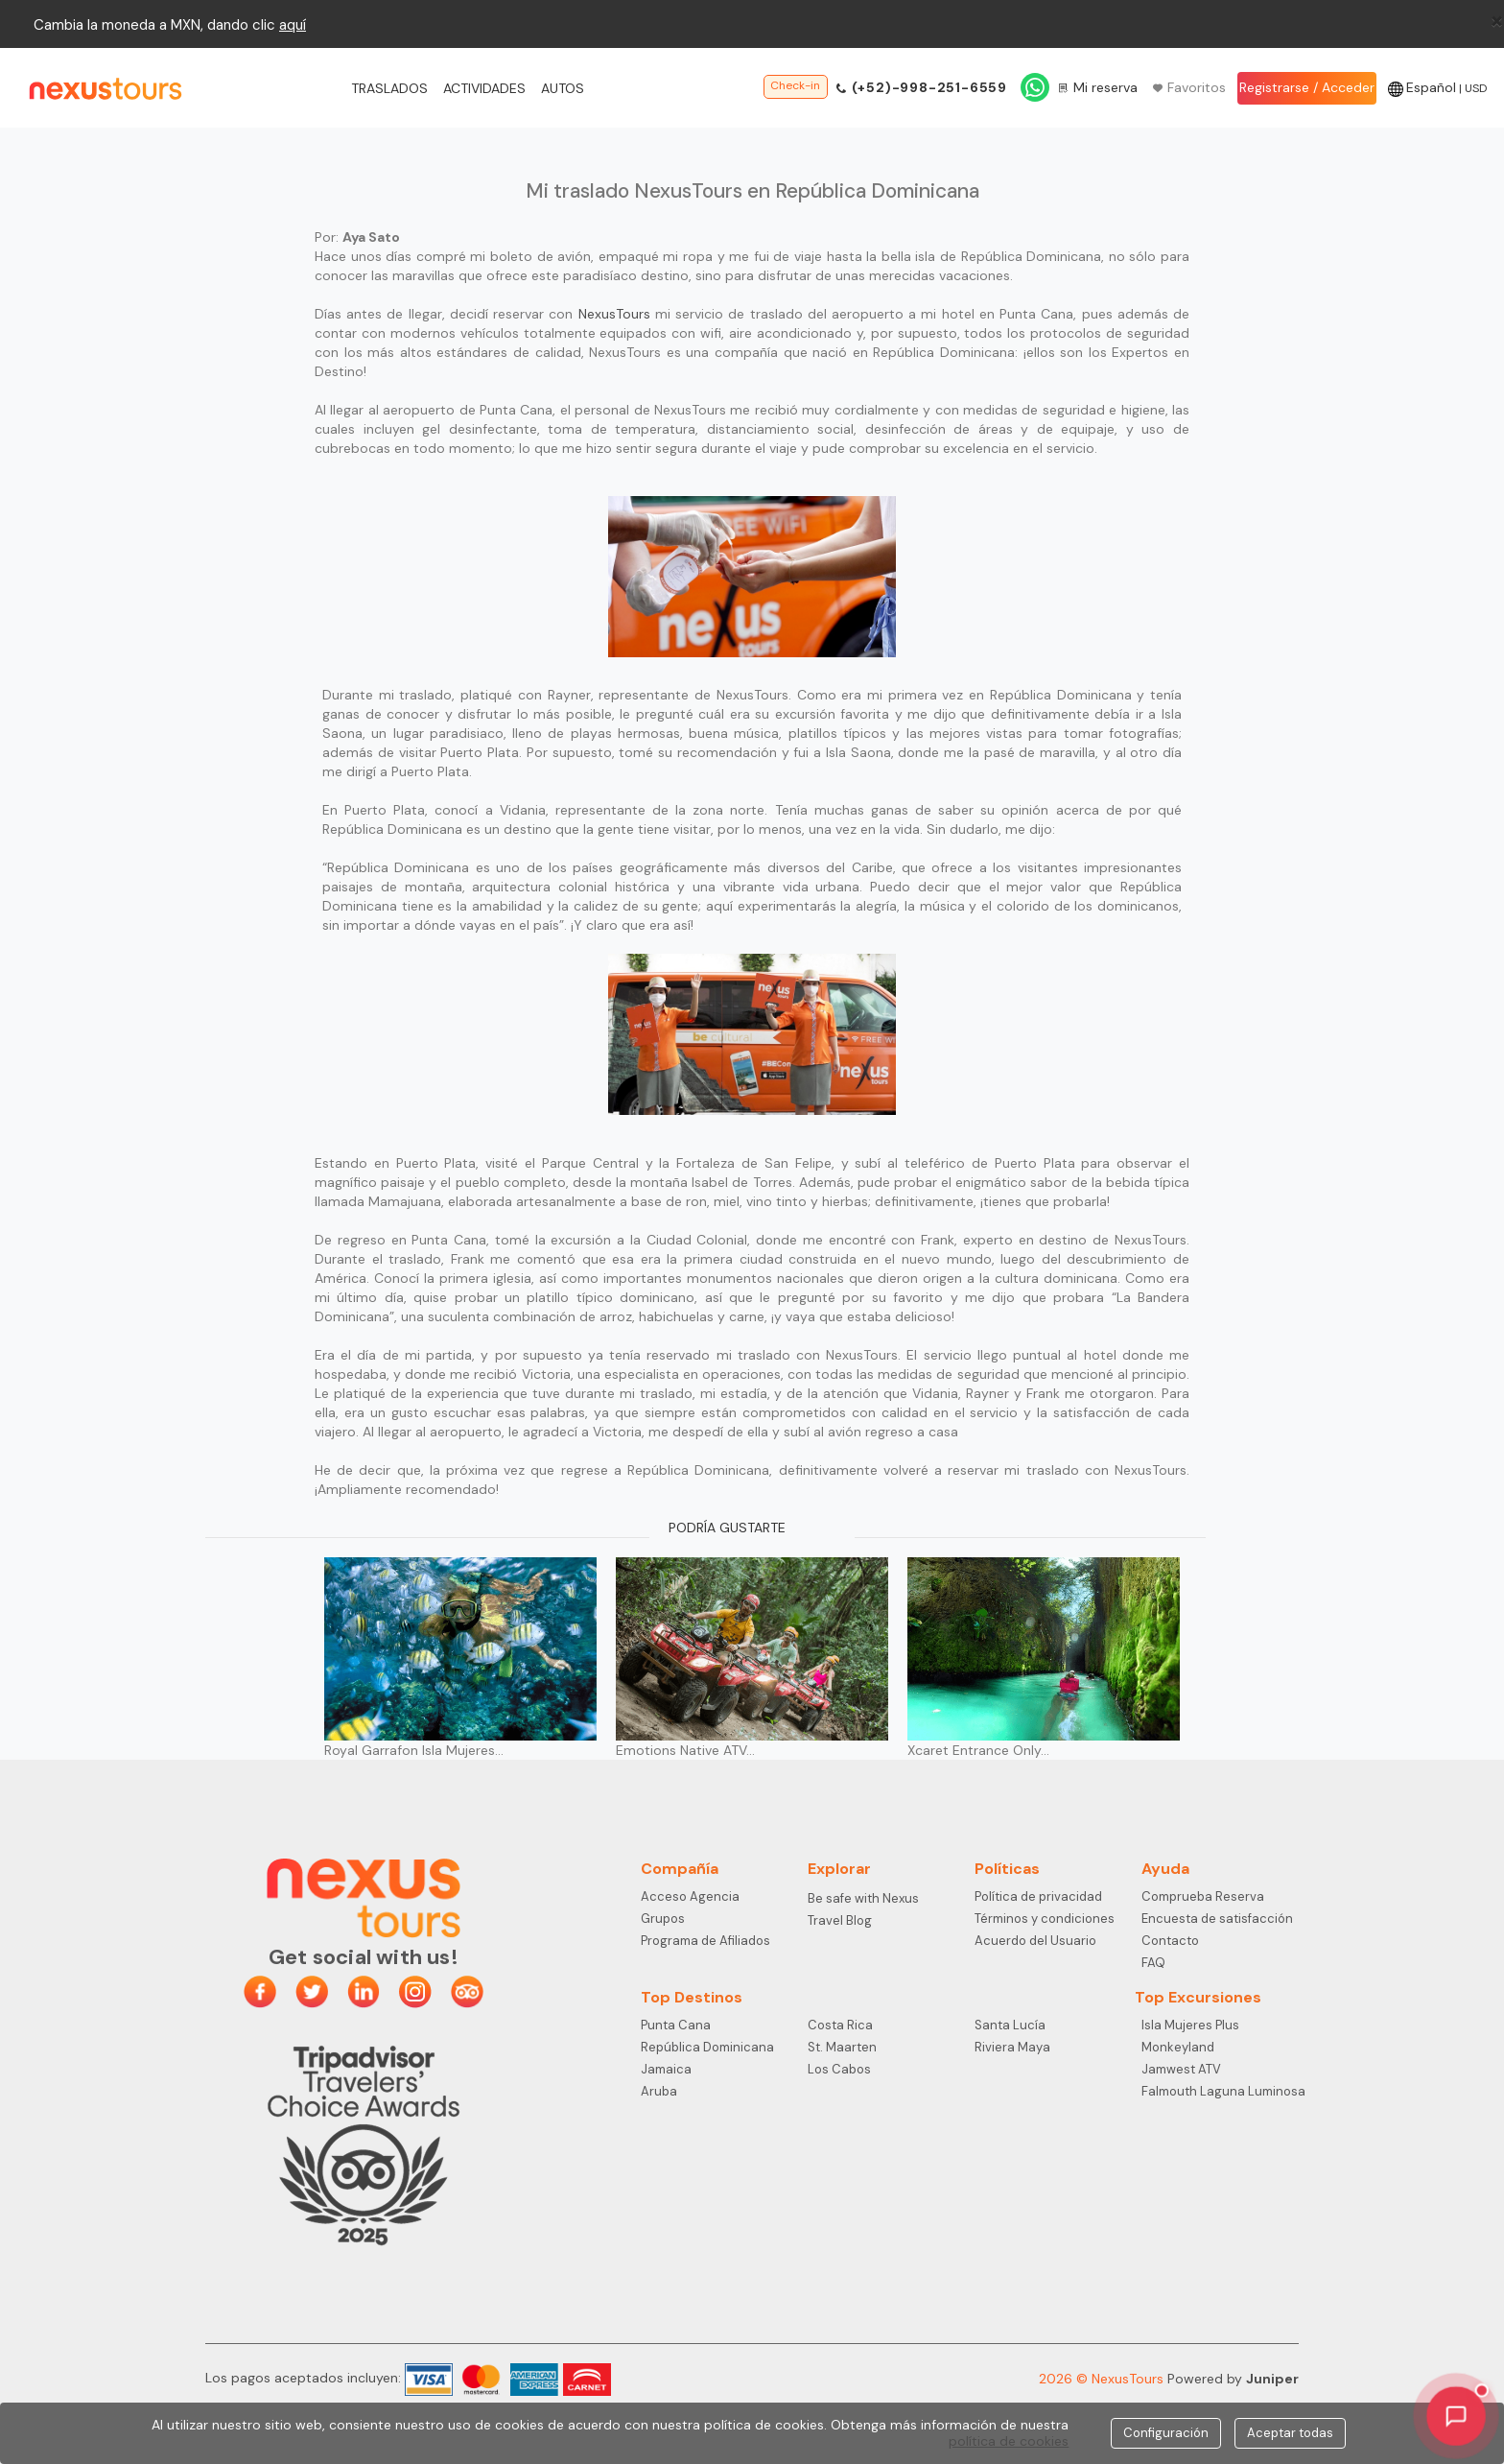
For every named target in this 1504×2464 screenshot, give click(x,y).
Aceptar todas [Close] (1290, 2433)
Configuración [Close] (1166, 2433)
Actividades (484, 88)
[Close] (1497, 20)
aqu (291, 25)
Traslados (389, 88)
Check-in (795, 85)
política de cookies (1009, 2441)
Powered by (1233, 2378)
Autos (562, 88)
